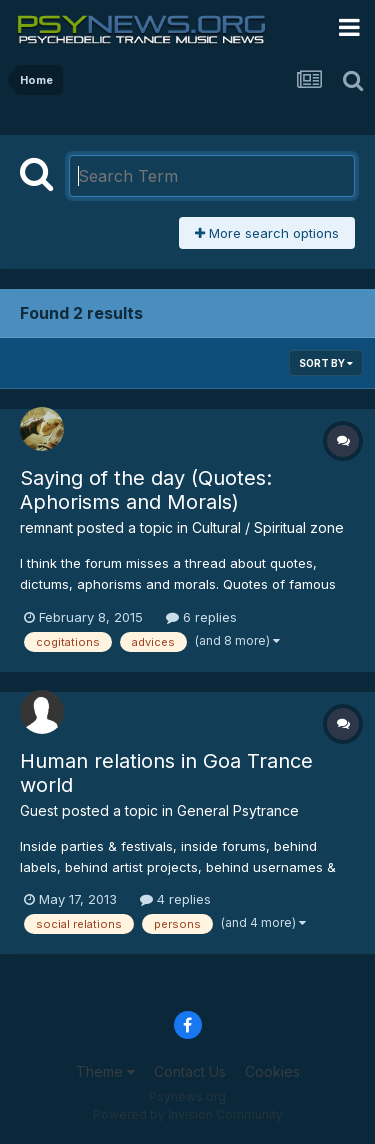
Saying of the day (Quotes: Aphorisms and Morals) (146, 490)
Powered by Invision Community (188, 1114)
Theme (105, 1071)
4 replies (175, 899)
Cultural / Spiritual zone (268, 527)
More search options (267, 233)
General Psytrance (238, 810)
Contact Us (190, 1071)
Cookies (272, 1071)
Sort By (326, 363)
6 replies (201, 617)
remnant (46, 527)
